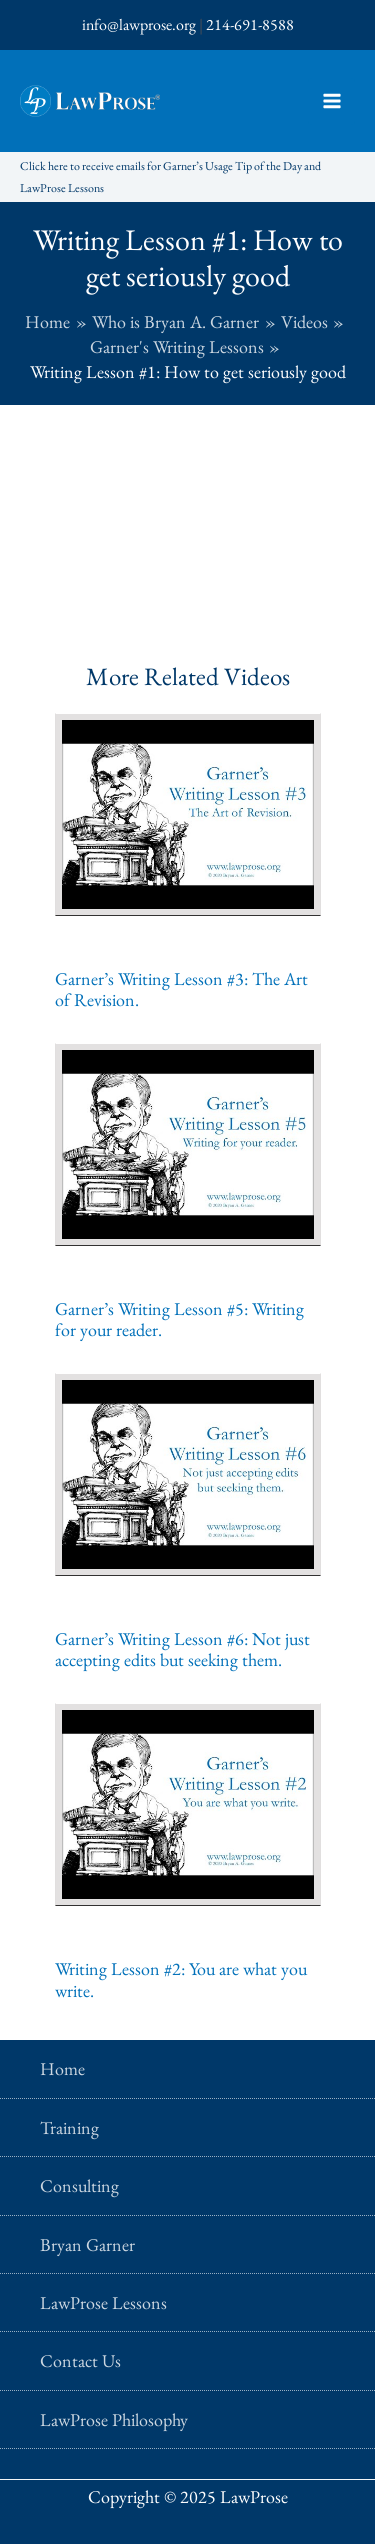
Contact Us (80, 2360)
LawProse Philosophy (114, 2419)
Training (69, 2127)
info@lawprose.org (139, 24)
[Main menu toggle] (331, 101)
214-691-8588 (250, 24)
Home (62, 2068)
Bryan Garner (87, 2244)
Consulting (79, 2185)
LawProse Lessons (103, 2302)
